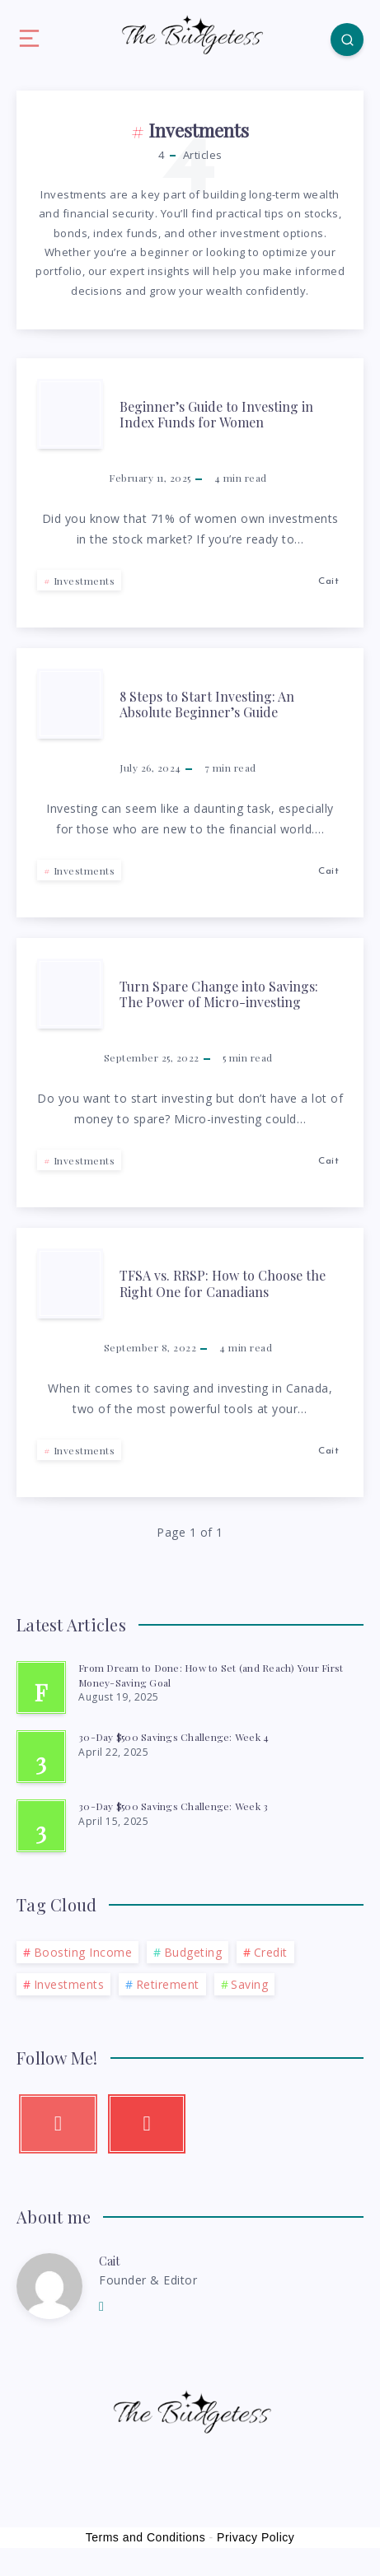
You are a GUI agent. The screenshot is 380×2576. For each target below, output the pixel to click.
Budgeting (193, 1952)
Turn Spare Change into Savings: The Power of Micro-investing (219, 994)
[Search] (347, 39)
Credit (271, 1952)
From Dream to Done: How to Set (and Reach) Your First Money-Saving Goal (210, 1674)
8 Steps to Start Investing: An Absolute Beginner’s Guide (207, 704)
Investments (84, 580)
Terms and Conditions (145, 2537)
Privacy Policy (255, 2537)
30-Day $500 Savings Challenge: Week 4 (173, 1736)
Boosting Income (83, 1952)
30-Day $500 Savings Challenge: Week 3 (173, 1806)
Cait (109, 2261)
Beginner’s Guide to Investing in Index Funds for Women (216, 414)
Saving (249, 1984)
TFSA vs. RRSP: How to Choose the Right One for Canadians (223, 1283)
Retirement (167, 1984)
